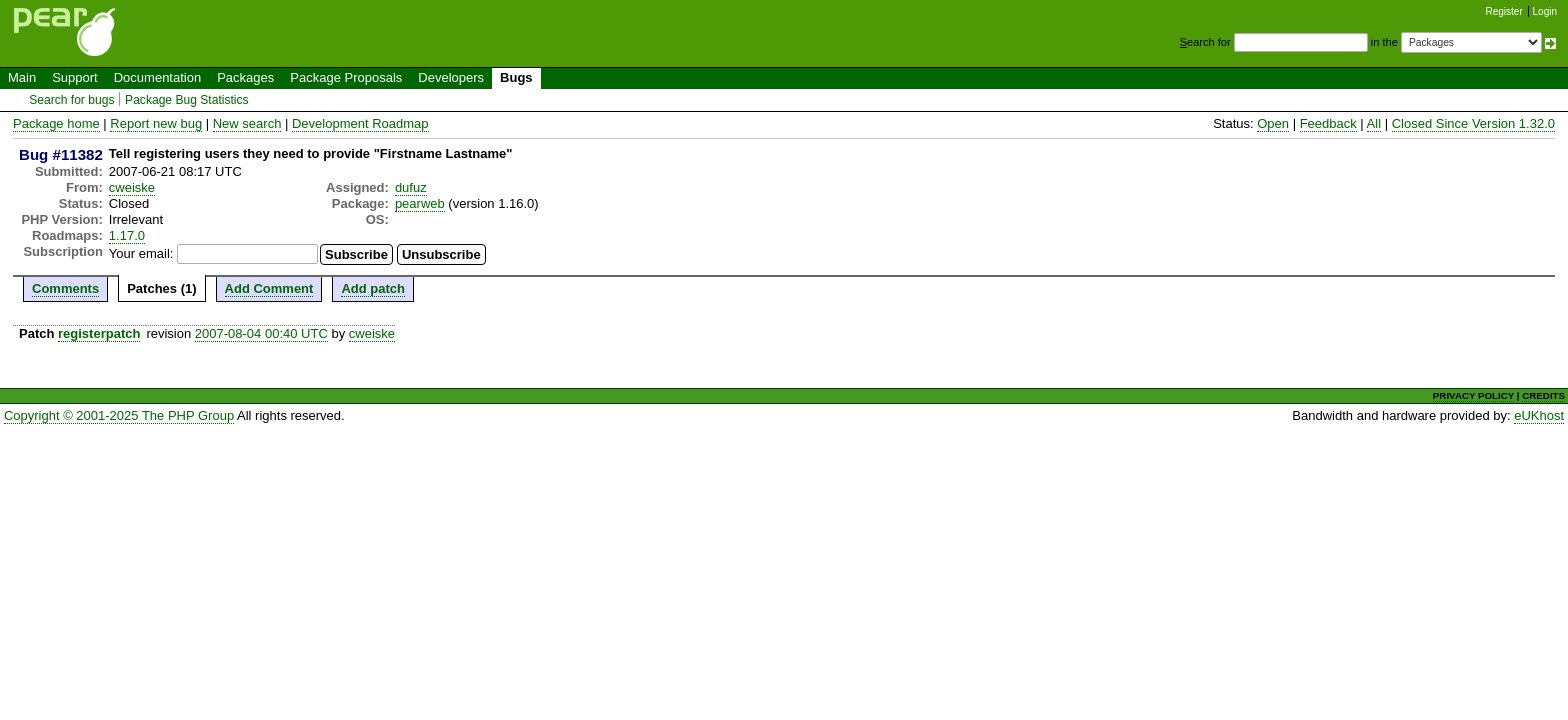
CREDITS (1543, 395)
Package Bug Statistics (187, 100)
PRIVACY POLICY (1473, 395)
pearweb (420, 203)
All (1374, 123)
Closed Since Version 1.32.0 (1473, 123)
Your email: (141, 253)
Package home (56, 123)
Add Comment (269, 288)
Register (1504, 11)
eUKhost (1539, 415)
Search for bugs (71, 100)
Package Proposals (346, 77)
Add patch (373, 288)
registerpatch (99, 333)
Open (1273, 123)
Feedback (1328, 123)
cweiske (132, 187)
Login (1545, 11)
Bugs (516, 77)
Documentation (157, 77)
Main (22, 77)
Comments (65, 288)
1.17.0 (127, 235)
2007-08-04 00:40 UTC (261, 333)
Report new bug (156, 123)
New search (247, 123)
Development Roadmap (360, 123)
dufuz (411, 187)
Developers (451, 77)
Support (75, 77)
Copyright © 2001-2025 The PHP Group (119, 415)
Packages (245, 77)
